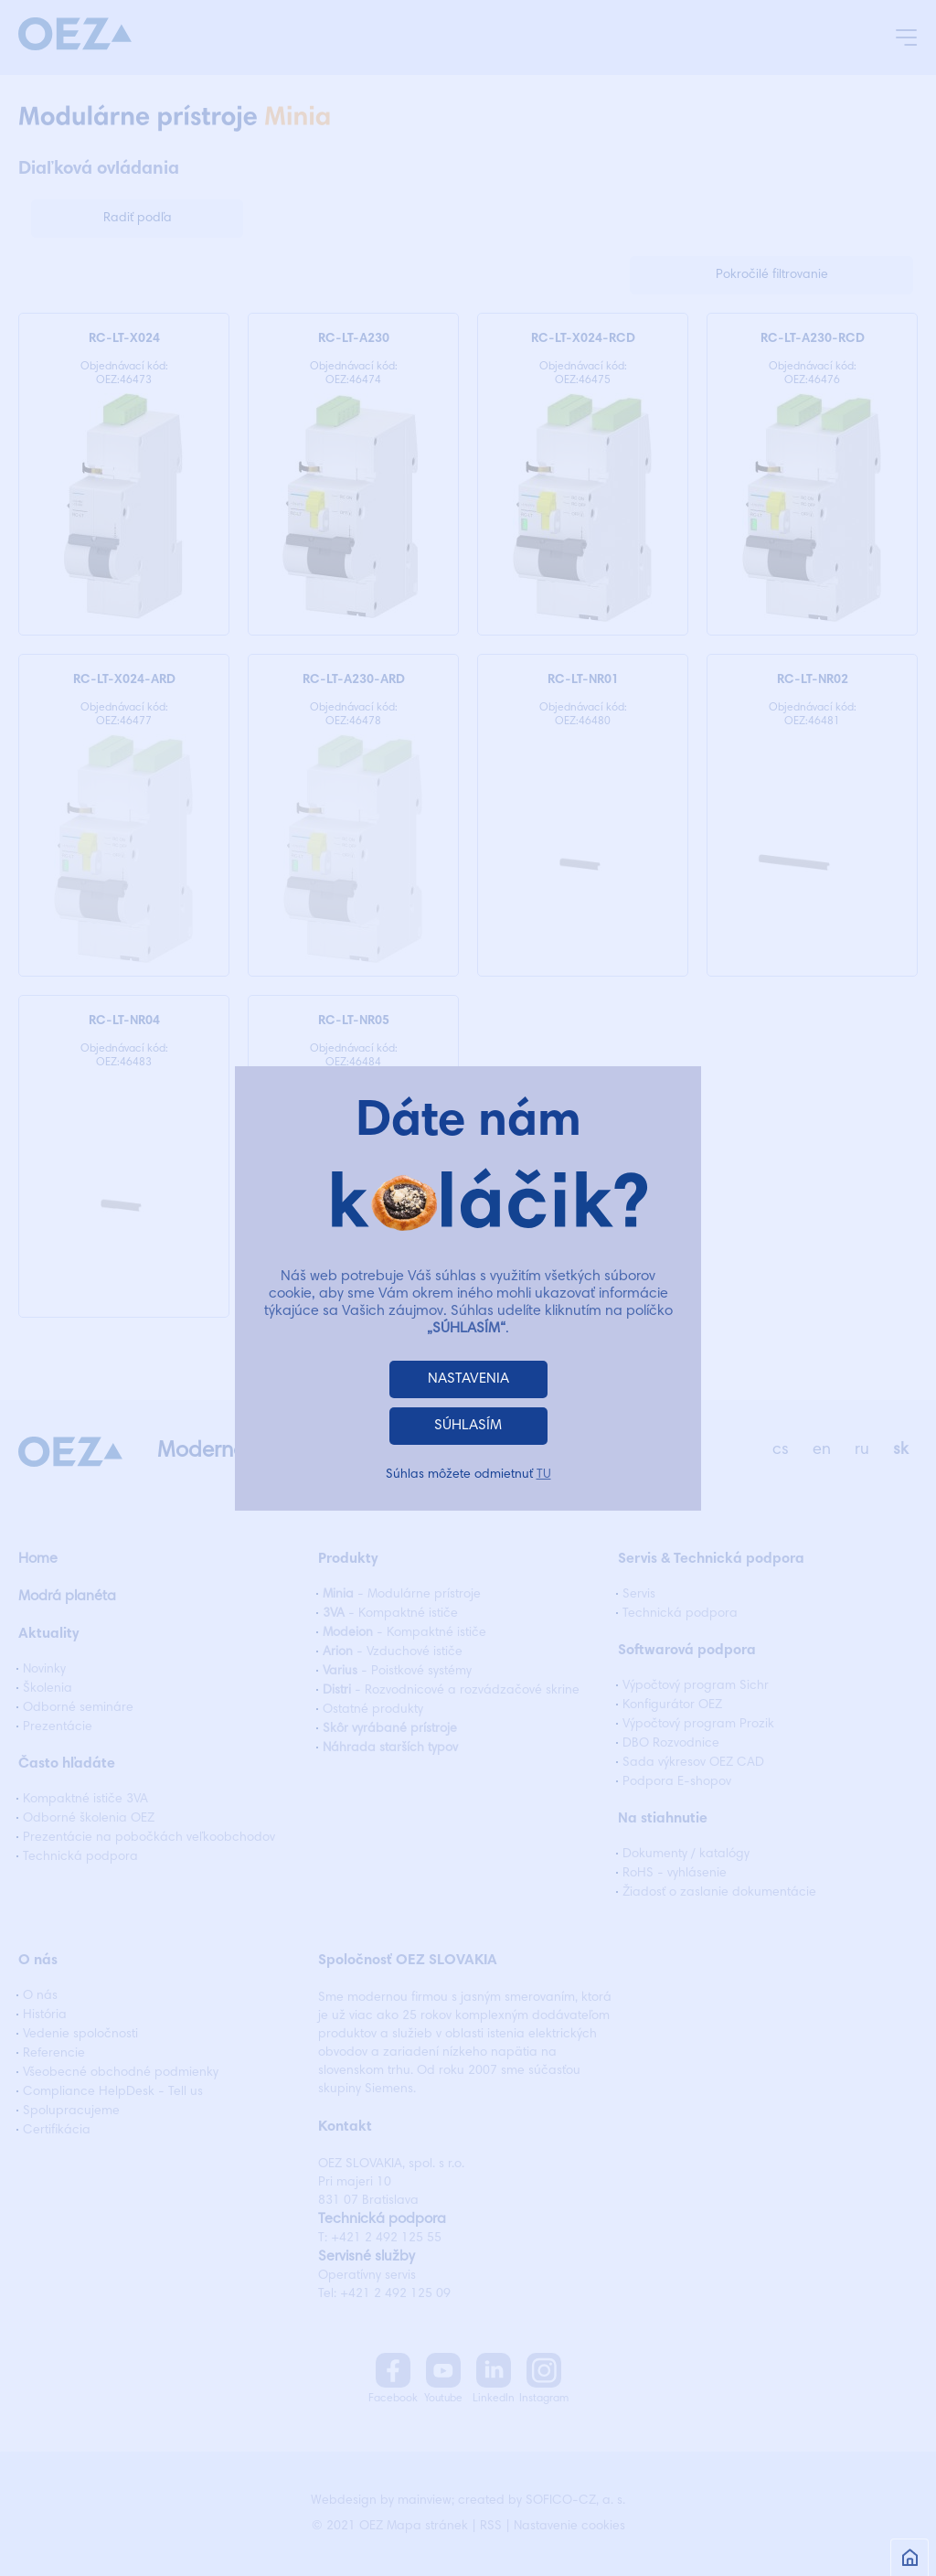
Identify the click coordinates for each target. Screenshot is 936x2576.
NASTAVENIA (468, 1379)
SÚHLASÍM (468, 1425)
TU (544, 1475)
